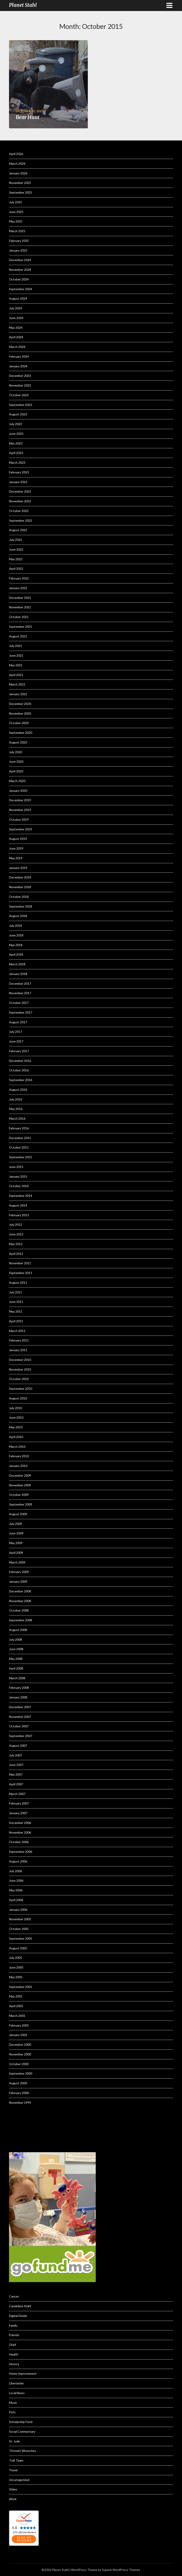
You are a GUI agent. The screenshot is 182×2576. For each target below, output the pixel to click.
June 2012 (16, 1234)
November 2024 (20, 269)
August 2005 (18, 1948)
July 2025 (15, 202)
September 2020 (20, 732)
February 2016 (19, 1128)
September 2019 (20, 829)
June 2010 (16, 1417)
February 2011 (19, 1340)
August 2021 (18, 636)
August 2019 (18, 839)
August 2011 (18, 1282)
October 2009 (19, 1494)
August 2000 (18, 2083)
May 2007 (15, 1774)
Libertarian (16, 2383)
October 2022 (19, 511)
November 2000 (20, 2054)
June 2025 (16, 212)
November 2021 (20, 607)
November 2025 (20, 183)
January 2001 (18, 2035)
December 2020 (20, 704)
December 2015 (20, 1138)
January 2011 (18, 1350)
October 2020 (19, 723)
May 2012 (15, 1244)
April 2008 (16, 1668)
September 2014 (20, 1195)
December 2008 (20, 1591)
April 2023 (16, 453)
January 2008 (18, 1697)
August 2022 (18, 530)
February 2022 (19, 578)
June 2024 (16, 318)
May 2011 (15, 1311)
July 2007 (15, 1755)
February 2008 (19, 1687)
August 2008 (18, 1630)
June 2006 (16, 1880)
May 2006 (15, 1890)
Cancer (14, 2296)
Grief (12, 2344)
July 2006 (15, 1871)
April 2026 (16, 154)
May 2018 (15, 945)
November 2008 (20, 1601)
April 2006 (16, 1900)
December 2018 (20, 877)
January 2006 (18, 1909)
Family (13, 2325)
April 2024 (16, 337)
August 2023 (18, 414)
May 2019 (15, 858)
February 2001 (19, 2025)
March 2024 (17, 347)
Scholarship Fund (20, 2422)
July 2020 (15, 752)
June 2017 (16, 1041)
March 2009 (17, 1562)
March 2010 (17, 1446)
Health (13, 2354)
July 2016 (15, 1099)
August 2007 (18, 1745)
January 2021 (18, 694)
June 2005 (16, 1967)
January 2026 (18, 173)
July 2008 (15, 1639)
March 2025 (17, 231)
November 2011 (20, 1263)
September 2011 (20, 1273)
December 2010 (20, 1360)
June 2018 (16, 935)
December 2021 (20, 598)
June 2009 (16, 1533)
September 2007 (20, 1736)
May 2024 (15, 327)
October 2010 (19, 1379)
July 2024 (15, 308)
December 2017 (20, 983)
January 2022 (18, 588)
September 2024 (20, 289)
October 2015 (19, 1147)
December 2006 (20, 1823)
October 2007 (19, 1726)
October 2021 (19, 617)
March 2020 (17, 781)
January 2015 (18, 1176)
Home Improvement (23, 2373)
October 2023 (19, 395)
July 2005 (15, 1958)
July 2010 (15, 1408)
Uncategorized (19, 2480)
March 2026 (17, 163)
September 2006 (20, 1851)
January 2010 (18, 1466)
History (14, 2364)
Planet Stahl (23, 5)
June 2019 (16, 848)
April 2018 (16, 954)
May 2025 (15, 221)
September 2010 (20, 1388)
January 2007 (18, 1813)
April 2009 (16, 1552)
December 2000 (20, 2044)
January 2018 (18, 974)
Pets (12, 2412)
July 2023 (15, 424)
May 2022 (15, 559)
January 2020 (18, 790)
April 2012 (16, 1253)
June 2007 (16, 1765)
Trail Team (16, 2460)
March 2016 (17, 1118)
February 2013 (19, 1215)
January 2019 (18, 868)
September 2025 (20, 192)
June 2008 (16, 1649)
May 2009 (15, 1543)
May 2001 (15, 1996)
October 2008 (19, 1610)
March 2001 (17, 2015)
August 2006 (18, 1861)
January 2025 (18, 250)
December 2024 (20, 260)
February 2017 (19, 1051)
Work (13, 2499)
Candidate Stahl (20, 2306)
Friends (14, 2335)
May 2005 (15, 1977)
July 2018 (15, 925)
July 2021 (15, 646)
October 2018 (19, 897)
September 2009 (20, 1504)
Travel (13, 2470)
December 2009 (20, 1475)
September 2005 (20, 1938)
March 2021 (17, 684)
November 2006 (20, 1832)
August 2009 (18, 1514)
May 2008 (15, 1659)
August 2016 (18, 1089)
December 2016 (20, 1061)
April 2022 (16, 568)
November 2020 (20, 713)
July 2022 (15, 540)
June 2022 (16, 549)
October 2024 (19, 279)
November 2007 (20, 1717)
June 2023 (16, 433)
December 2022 (20, 491)
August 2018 (18, 916)
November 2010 (20, 1369)
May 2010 (15, 1427)
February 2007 (19, 1803)
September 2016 (20, 1080)
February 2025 (19, 241)
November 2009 (20, 1485)
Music (13, 2402)
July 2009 (15, 1524)
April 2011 (16, 1321)
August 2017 (18, 1022)
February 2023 (19, 472)
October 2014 (19, 1186)
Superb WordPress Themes (121, 2570)
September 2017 (20, 1012)
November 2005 (20, 1919)
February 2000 (19, 2093)
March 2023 (17, 462)
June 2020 (16, 761)
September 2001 (20, 1987)
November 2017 (20, 993)
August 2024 (18, 298)
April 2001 (16, 2006)
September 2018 (20, 906)
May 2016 (15, 1109)
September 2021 (20, 626)
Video (13, 2489)
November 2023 (20, 385)
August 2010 (18, 1398)
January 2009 (18, 1581)
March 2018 (17, 964)
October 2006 (19, 1842)
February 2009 (19, 1572)
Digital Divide (18, 2316)
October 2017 (19, 1003)
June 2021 (16, 655)
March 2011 (17, 1331)
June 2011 (16, 1302)
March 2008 (17, 1678)
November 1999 (20, 2102)
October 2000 (19, 2064)
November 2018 (20, 887)
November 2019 (20, 810)
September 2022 (20, 520)
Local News (17, 2393)
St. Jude (14, 2441)
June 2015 (16, 1167)
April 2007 (16, 1784)
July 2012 (15, 1224)
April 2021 (16, 675)
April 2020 (16, 771)
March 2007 (17, 1794)
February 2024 (19, 356)
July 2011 (15, 1292)
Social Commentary (22, 2431)
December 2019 (20, 800)
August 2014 (18, 1205)
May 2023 (15, 443)
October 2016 (19, 1070)
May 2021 (15, 665)
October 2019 (19, 819)
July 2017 (15, 1031)
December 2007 (20, 1707)
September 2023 (20, 405)
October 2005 (19, 1929)
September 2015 (20, 1157)
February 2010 (19, 1456)
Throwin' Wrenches (22, 2451)
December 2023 (20, 375)
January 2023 (18, 482)
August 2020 (18, 742)
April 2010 (16, 1437)
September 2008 (20, 1620)
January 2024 (18, 366)
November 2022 (20, 501)
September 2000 (20, 2073)
